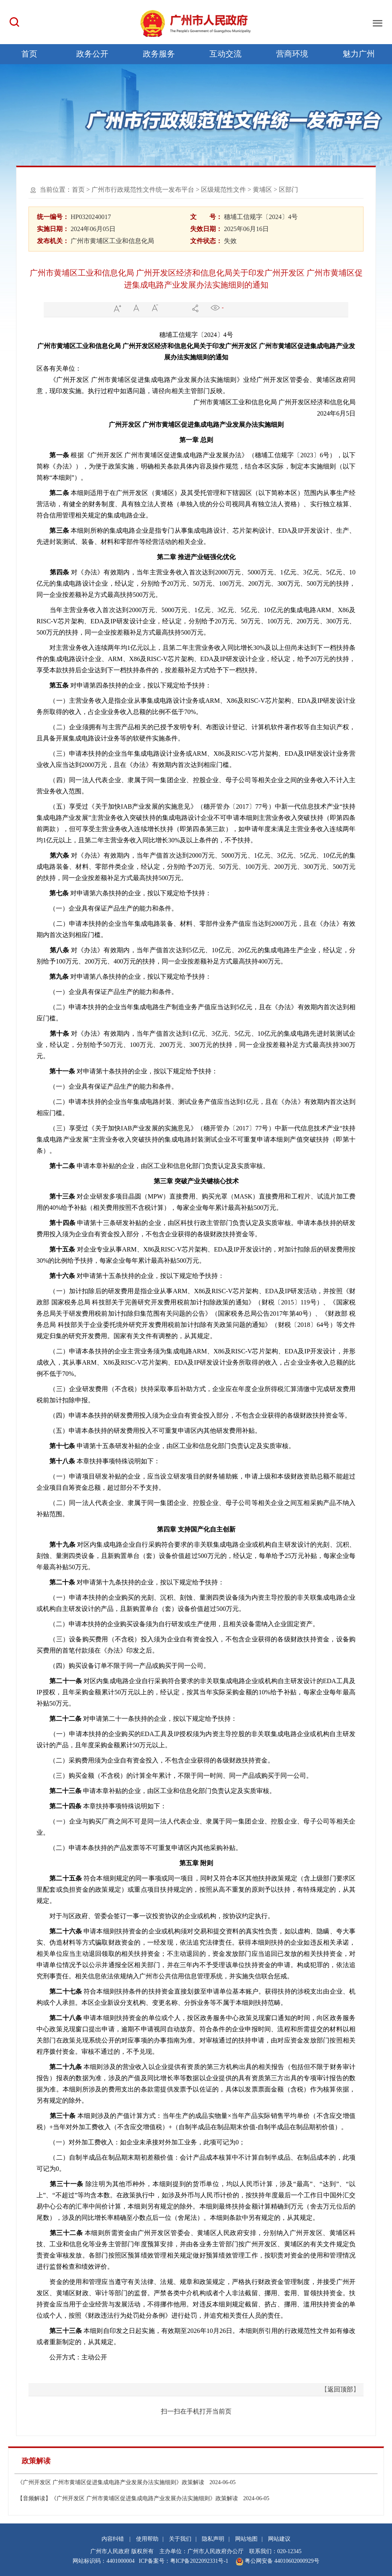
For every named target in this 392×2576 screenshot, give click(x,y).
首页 (29, 53)
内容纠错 (113, 2539)
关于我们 (180, 2539)
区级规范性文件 (223, 189)
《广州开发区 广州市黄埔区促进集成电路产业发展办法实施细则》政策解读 (126, 2482)
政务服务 (159, 53)
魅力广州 (359, 53)
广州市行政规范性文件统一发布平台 (142, 189)
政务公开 (92, 53)
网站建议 (279, 2539)
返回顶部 (340, 2389)
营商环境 (292, 53)
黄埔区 (262, 189)
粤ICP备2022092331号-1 (199, 2561)
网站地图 (246, 2539)
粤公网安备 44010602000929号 (281, 2561)
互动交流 (225, 53)
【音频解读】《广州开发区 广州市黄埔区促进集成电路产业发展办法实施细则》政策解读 (143, 2498)
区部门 (288, 189)
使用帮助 (147, 2539)
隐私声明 (213, 2539)
